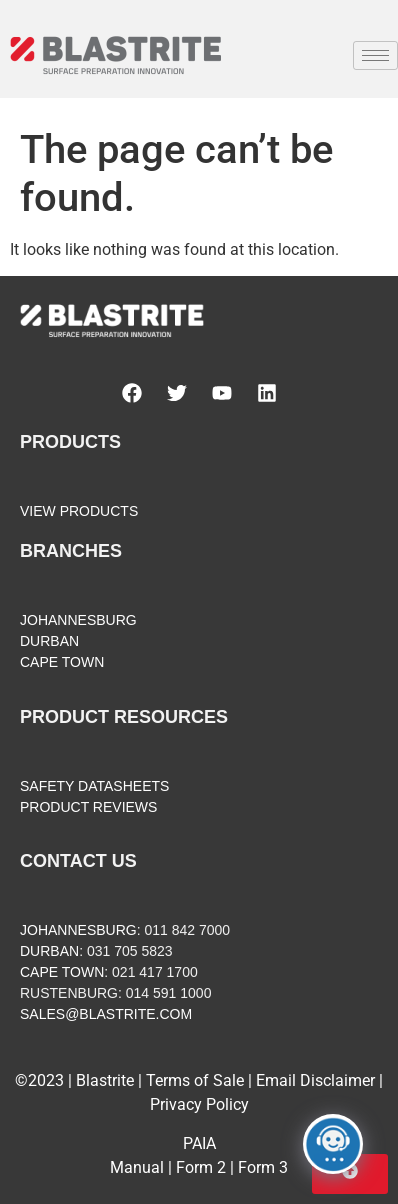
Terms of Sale (195, 1080)
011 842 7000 (187, 930)
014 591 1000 (169, 993)
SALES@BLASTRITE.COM (106, 1014)
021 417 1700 (155, 972)
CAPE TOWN (62, 662)
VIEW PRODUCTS (79, 511)
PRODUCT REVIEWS (88, 807)
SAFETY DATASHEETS (94, 786)
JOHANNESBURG (78, 620)
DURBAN (49, 641)
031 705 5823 (130, 951)
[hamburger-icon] (375, 55)
